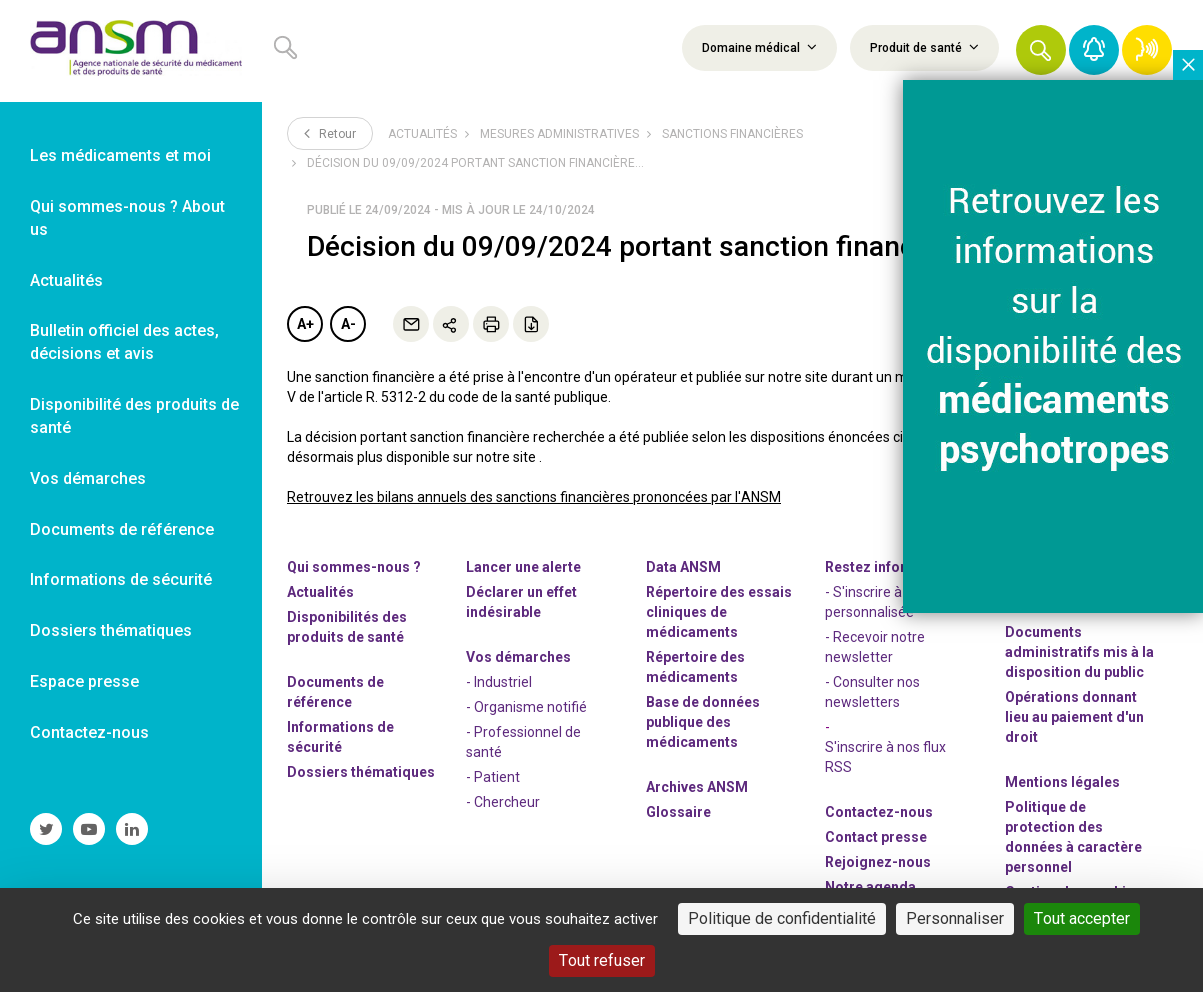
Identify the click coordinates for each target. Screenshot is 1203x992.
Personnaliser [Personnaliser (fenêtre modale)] (955, 918)
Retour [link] (330, 133)
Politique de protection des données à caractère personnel (1073, 837)
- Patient (493, 777)
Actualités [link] (66, 280)
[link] (131, 51)
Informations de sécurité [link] (121, 579)
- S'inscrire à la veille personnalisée (888, 602)
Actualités (422, 134)
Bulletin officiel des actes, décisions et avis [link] (124, 342)
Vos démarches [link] (88, 478)
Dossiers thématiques (361, 772)
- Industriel (499, 682)
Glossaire (678, 812)
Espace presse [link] (84, 681)
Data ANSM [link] (683, 567)
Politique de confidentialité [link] (782, 918)
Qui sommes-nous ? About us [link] (127, 218)
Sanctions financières (732, 134)
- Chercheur (503, 802)
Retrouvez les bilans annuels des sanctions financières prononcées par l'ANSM (534, 497)
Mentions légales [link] (1062, 782)
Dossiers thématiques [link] (111, 630)
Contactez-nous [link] (89, 732)
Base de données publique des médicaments (703, 722)
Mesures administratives (559, 134)
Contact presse (876, 837)
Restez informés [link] (880, 567)
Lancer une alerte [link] (523, 567)
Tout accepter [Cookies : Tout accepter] (1082, 918)
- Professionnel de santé (523, 742)
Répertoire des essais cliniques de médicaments (719, 612)
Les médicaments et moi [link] (120, 155)
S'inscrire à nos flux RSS (885, 757)
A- (348, 324)
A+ (305, 324)
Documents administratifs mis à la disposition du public (1079, 652)
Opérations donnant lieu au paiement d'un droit (1074, 717)
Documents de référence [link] (122, 529)
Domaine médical (759, 47)
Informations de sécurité (340, 737)
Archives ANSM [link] (697, 787)
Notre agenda (870, 887)
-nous (878, 862)
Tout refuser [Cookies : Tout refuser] (602, 960)
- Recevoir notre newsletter (875, 647)
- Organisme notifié (526, 707)
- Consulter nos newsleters (872, 692)
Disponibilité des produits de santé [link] (134, 416)
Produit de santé (924, 47)
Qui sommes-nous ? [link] (354, 567)
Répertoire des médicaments (695, 667)
